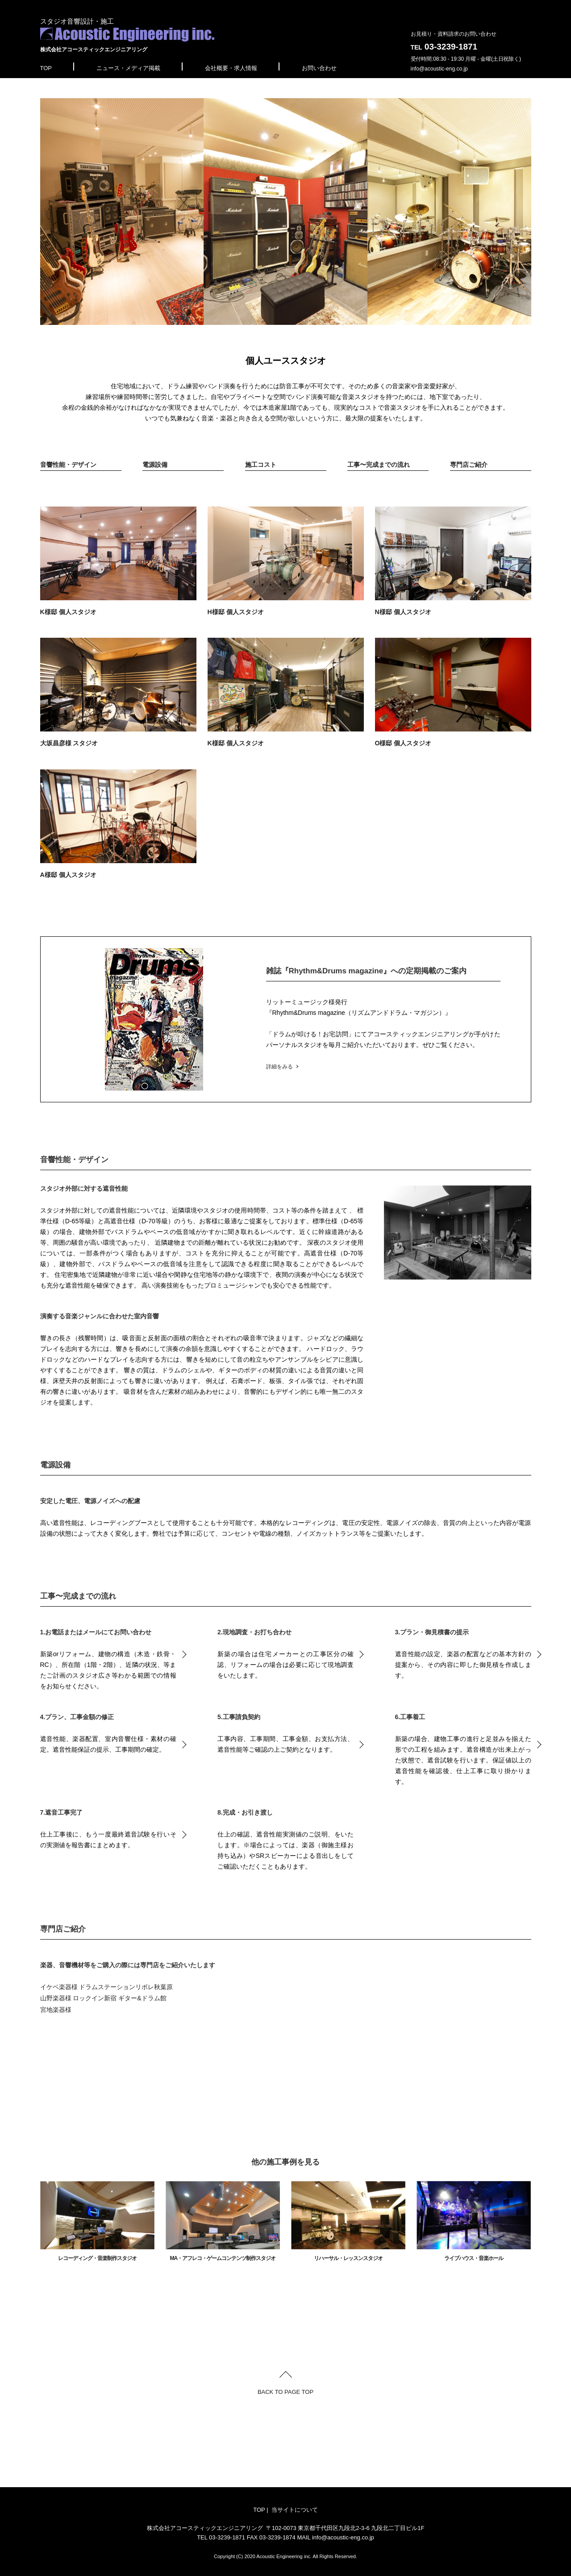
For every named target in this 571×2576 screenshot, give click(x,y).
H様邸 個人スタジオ (286, 561)
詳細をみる (279, 1067)
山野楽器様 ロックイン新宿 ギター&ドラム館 (103, 1998)
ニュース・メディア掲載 (128, 68)
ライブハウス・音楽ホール (474, 2221)
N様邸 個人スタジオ (453, 561)
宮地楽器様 (55, 2009)
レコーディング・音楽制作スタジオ (97, 2221)
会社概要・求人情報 (231, 68)
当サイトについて (294, 2509)
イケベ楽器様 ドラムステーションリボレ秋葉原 (106, 1986)
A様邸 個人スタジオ (118, 823)
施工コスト (260, 464)
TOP (46, 68)
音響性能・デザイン (68, 464)
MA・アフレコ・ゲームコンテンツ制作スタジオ (223, 2221)
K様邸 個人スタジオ (118, 561)
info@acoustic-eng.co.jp (439, 69)
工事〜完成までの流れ (378, 464)
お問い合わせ (319, 68)
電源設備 (154, 464)
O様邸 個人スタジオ (453, 692)
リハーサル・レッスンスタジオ (348, 2221)
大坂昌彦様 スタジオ (118, 692)
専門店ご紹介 (469, 464)
